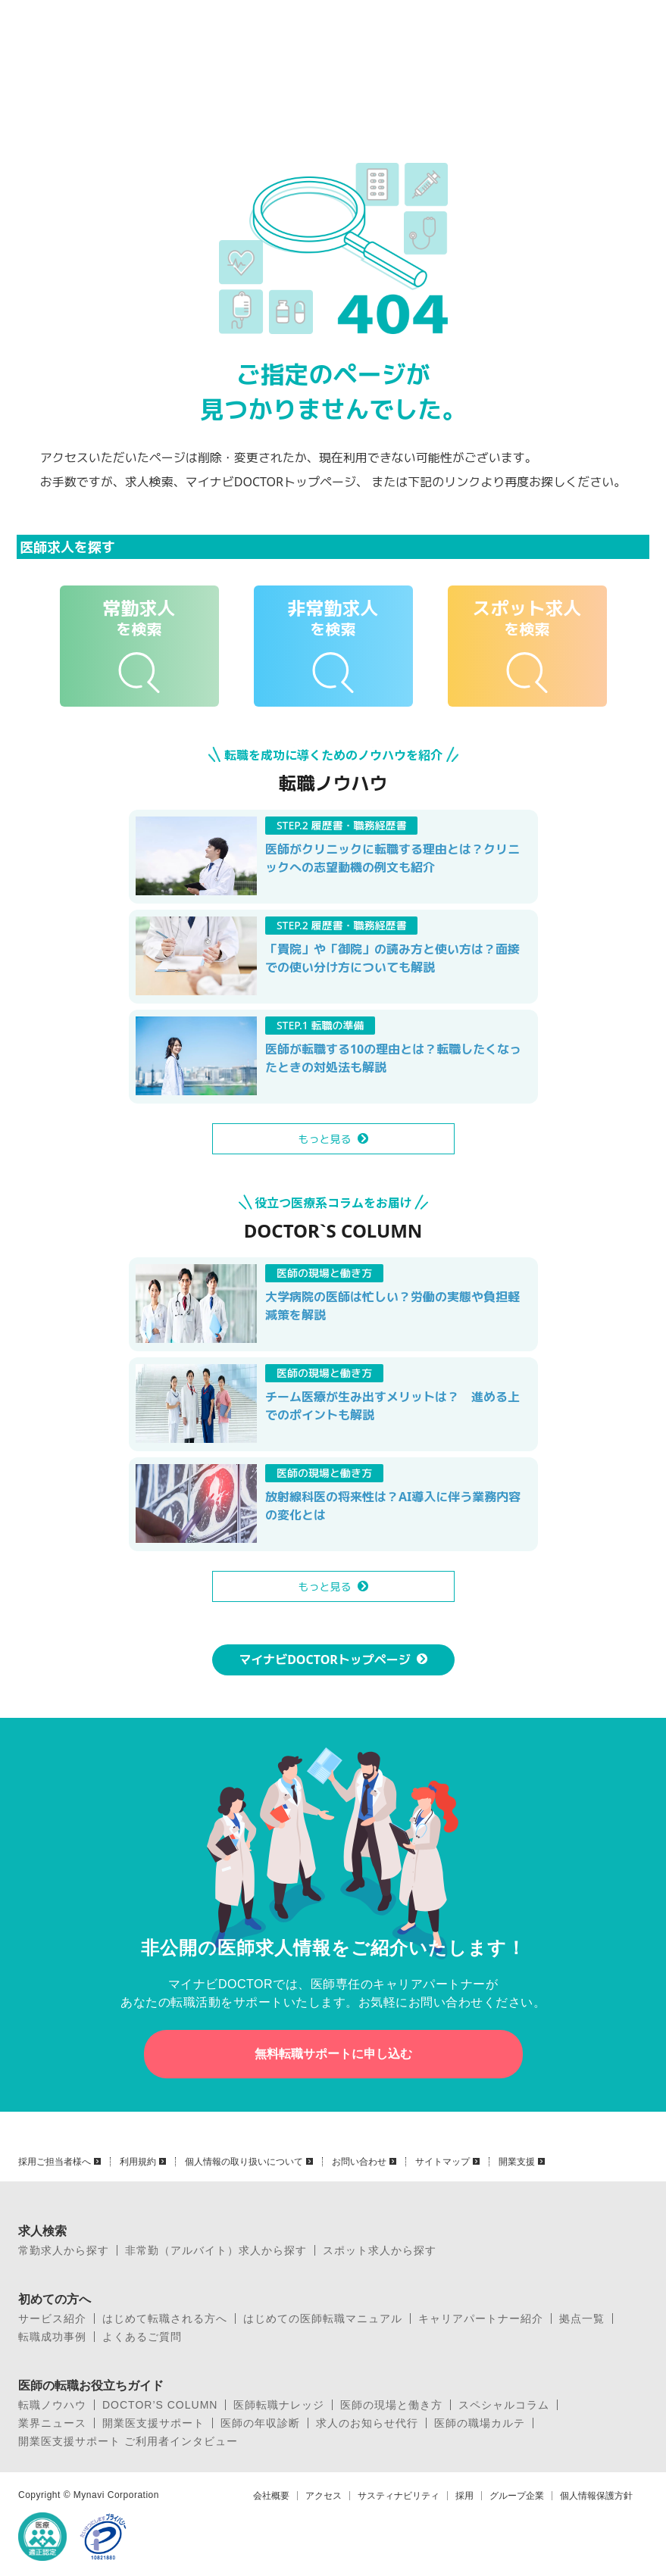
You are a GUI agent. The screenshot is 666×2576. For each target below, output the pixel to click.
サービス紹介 (52, 2318)
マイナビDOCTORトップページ (325, 1659)
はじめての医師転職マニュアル (322, 2318)
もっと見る (325, 1139)
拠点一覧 (582, 2318)
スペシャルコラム (503, 2405)
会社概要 (271, 2495)
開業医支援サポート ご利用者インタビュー (128, 2441)
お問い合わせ (359, 2161)
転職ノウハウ (52, 2405)
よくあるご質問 (142, 2336)
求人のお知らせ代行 (367, 2423)
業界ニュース (52, 2423)
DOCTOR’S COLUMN (159, 2405)
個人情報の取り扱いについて (244, 2161)
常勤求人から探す (63, 2250)
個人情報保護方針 (596, 2495)
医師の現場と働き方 (391, 2405)
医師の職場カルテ (479, 2423)
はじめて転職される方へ (164, 2318)
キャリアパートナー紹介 (480, 2318)
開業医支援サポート (153, 2423)
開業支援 (517, 2161)
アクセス (323, 2495)
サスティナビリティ (398, 2495)
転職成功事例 (52, 2336)
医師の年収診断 (260, 2423)
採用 (464, 2495)
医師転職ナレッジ (278, 2405)
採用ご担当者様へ (54, 2161)
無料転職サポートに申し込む (333, 2053)
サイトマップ (442, 2161)
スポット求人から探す (379, 2250)
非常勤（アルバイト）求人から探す (216, 2250)
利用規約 (138, 2161)
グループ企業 (516, 2495)
